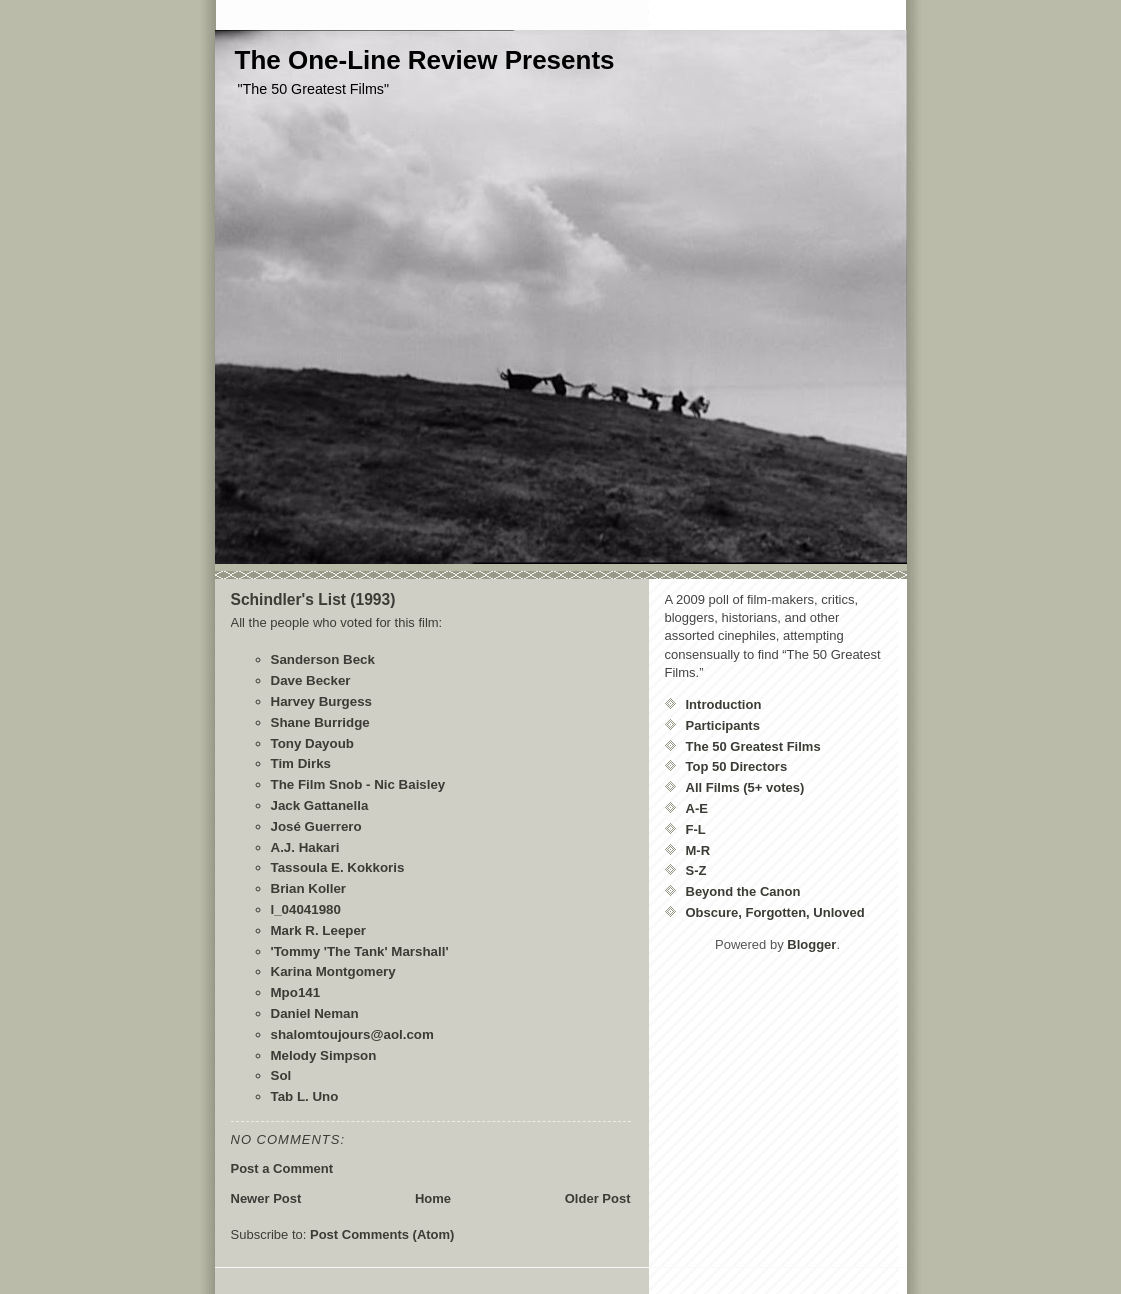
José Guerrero (316, 826)
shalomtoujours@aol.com (352, 1034)
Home (433, 1198)
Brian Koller (309, 888)
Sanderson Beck (323, 659)
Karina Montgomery (333, 971)
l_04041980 (306, 909)
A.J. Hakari (305, 847)
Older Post (598, 1198)
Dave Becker (311, 680)
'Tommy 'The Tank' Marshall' (360, 951)
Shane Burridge (320, 722)
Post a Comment (282, 1168)
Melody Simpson (324, 1055)
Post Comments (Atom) (382, 1234)
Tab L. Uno (305, 1096)
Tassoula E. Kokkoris (338, 867)
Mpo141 (296, 992)
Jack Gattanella (320, 805)
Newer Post (266, 1198)
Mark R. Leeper (319, 930)
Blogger (811, 944)
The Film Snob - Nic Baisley (358, 784)
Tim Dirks (301, 763)
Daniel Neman (315, 1013)
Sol (281, 1075)
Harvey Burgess (322, 701)
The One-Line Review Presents (425, 60)
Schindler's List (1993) (313, 599)
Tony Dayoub (312, 743)
